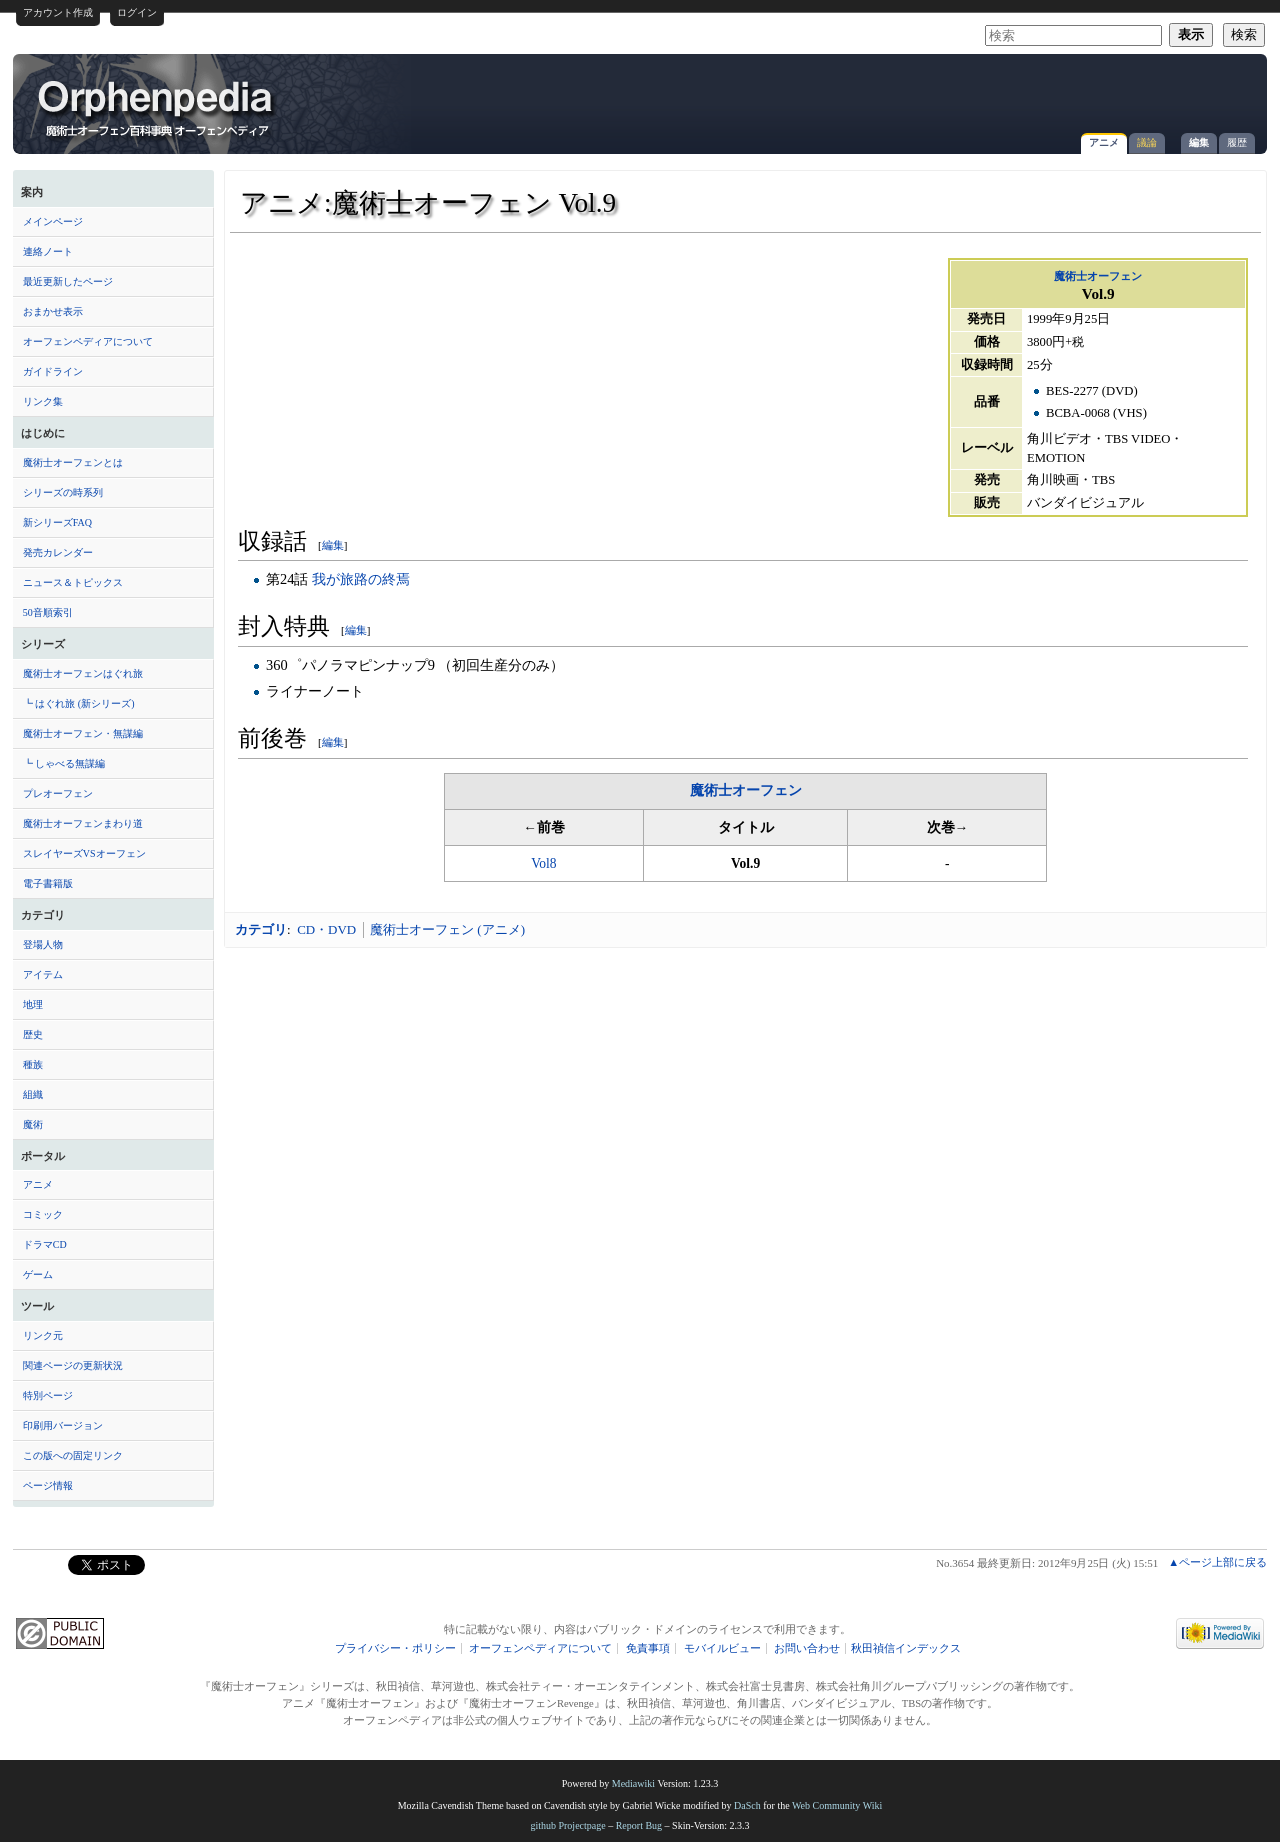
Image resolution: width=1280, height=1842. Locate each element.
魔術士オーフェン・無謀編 (83, 733)
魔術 (33, 1124)
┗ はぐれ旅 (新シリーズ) (79, 703)
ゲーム (38, 1274)
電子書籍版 (48, 883)
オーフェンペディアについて (88, 341)
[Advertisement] (1023, 94)
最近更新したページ (68, 281)
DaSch (747, 1805)
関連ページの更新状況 (73, 1365)
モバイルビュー (722, 1648)
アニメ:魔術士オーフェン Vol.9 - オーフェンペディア (157, 107)
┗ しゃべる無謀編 (64, 763)
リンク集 (43, 401)
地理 (33, 1004)
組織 (33, 1094)
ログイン (137, 12)
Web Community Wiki (837, 1805)
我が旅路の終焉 (361, 579)
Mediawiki (633, 1783)
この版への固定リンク (73, 1455)
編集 (1199, 142)
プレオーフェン (58, 793)
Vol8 (543, 863)
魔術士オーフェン (1098, 276)
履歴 (1237, 142)
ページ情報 (48, 1485)
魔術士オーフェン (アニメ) (447, 929)
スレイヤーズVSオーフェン (84, 853)
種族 (33, 1064)
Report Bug (639, 1825)
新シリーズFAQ (57, 522)
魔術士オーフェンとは (73, 462)
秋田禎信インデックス (906, 1648)
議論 (1147, 142)
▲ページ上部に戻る (1217, 1562)
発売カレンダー (58, 552)
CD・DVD (326, 929)
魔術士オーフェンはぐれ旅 (83, 673)
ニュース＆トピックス (73, 582)
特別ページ (48, 1395)
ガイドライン (53, 371)
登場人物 (43, 944)
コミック (43, 1214)
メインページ (53, 221)
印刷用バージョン (63, 1425)
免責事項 (648, 1648)
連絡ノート (48, 251)
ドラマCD (45, 1244)
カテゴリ (261, 929)
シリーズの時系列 (63, 492)
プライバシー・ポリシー (395, 1648)
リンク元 (43, 1335)
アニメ (1104, 142)
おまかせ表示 (53, 311)
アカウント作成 (58, 12)
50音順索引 (48, 612)
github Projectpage (567, 1825)
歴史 (33, 1034)
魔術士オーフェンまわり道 (83, 823)
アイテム (43, 974)
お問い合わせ (807, 1648)
